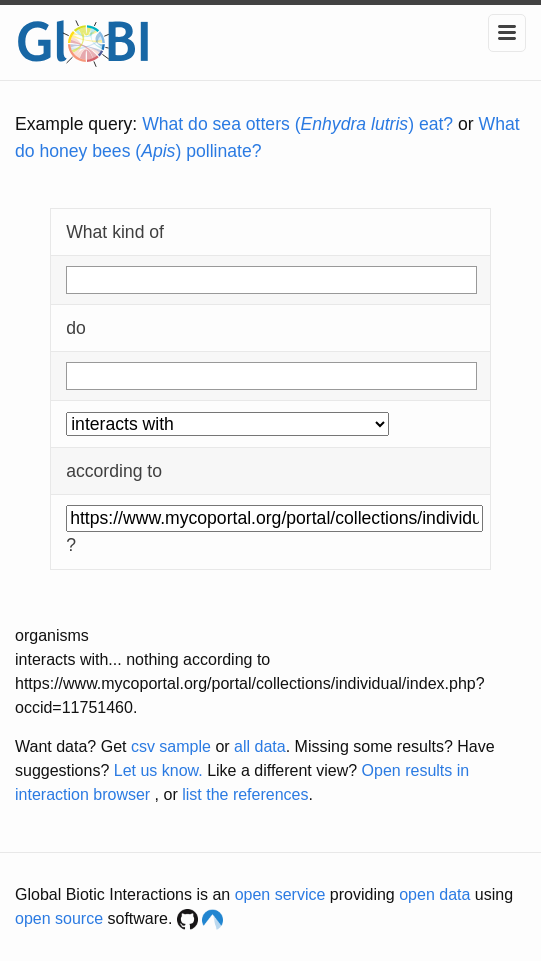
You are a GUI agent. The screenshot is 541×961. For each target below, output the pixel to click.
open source (59, 918)
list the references (245, 794)
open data (434, 894)
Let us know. (158, 770)
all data (260, 746)
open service (280, 894)
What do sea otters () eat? (297, 124)
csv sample (171, 746)
